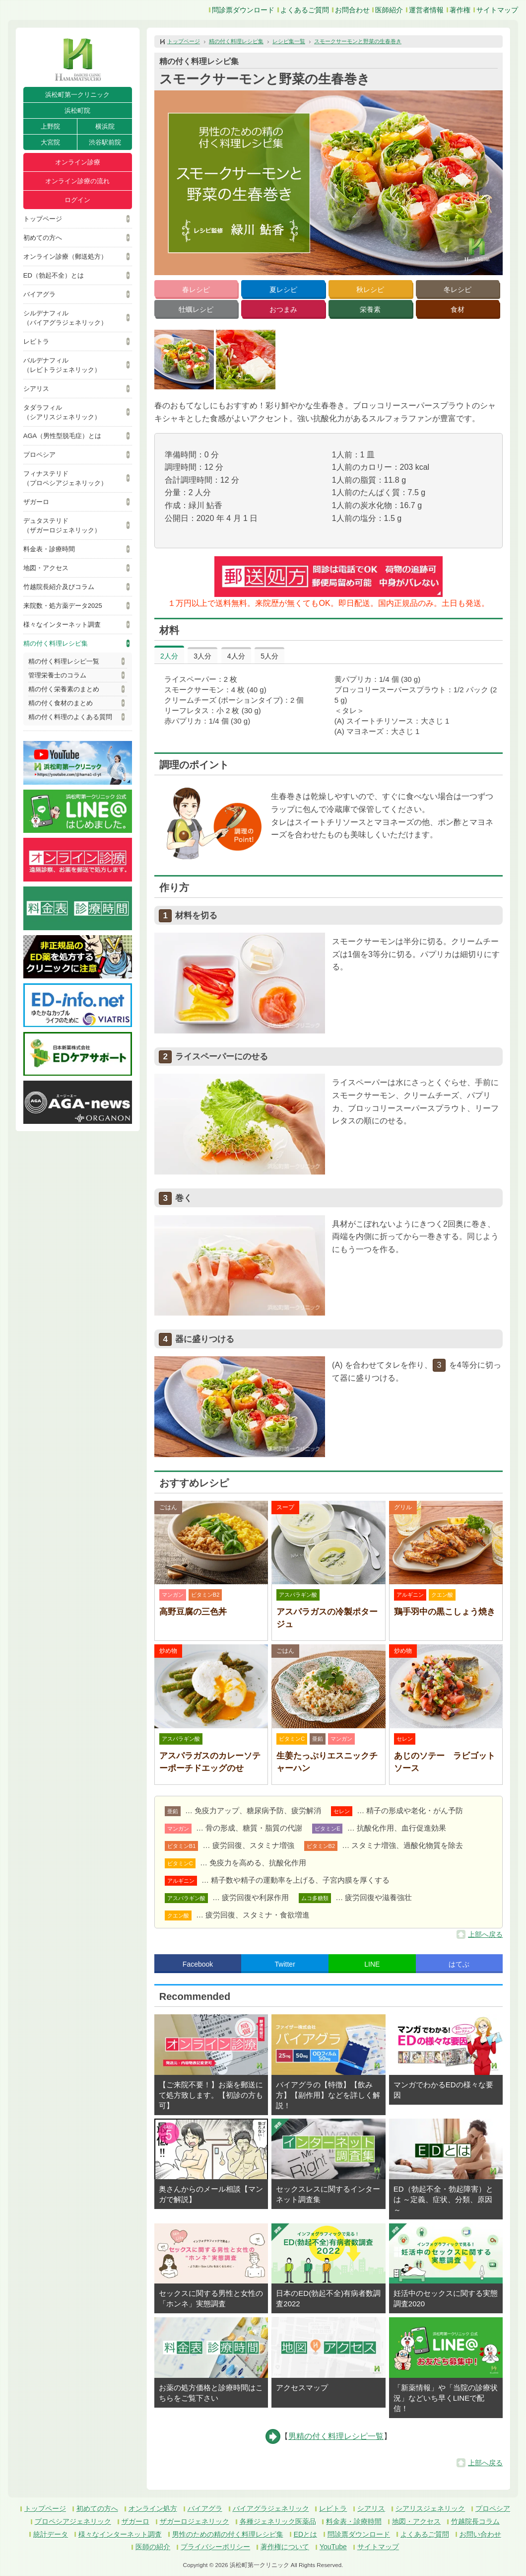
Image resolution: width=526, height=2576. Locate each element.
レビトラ (36, 341)
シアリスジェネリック (430, 2508)
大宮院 (50, 142)
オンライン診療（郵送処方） (65, 256)
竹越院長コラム (475, 2521)
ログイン (77, 200)
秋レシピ (370, 290)
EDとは (305, 2534)
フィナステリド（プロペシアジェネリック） (65, 478)
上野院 (50, 126)
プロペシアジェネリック (73, 2521)
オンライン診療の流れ (77, 181)
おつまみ (283, 309)
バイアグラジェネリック (271, 2508)
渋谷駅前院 (105, 142)
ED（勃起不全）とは (53, 275)
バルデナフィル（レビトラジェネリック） (62, 365)
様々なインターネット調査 (62, 624)
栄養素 (370, 309)
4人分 (236, 656)
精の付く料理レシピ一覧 (63, 661)
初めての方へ (42, 237)
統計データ (50, 2534)
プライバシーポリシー (215, 2547)
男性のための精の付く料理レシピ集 (227, 2534)
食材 (457, 309)
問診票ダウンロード (243, 10)
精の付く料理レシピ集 (55, 643)
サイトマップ (497, 10)
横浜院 (105, 126)
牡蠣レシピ (196, 309)
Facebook (198, 1964)
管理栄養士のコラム (57, 675)
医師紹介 (389, 10)
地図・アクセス (45, 568)
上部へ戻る (485, 1934)
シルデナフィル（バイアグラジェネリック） (65, 317)
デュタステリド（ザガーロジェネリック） (62, 525)
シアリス (36, 388)
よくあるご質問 (304, 10)
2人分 (169, 656)
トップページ (42, 218)
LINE (372, 1964)
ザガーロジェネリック (194, 2521)
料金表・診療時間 (49, 549)
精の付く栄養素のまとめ (63, 689)
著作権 (460, 10)
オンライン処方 (153, 2508)
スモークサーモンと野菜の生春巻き (357, 41)
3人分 (202, 656)
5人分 (269, 656)
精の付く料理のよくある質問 (70, 717)
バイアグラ (39, 294)
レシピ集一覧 (288, 41)
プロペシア (39, 454)
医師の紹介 (152, 2547)
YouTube (333, 2547)
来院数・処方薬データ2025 (62, 605)
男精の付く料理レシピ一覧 (336, 2436)
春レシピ (196, 290)
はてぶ (459, 1964)
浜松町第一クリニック (77, 94)
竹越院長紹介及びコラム (58, 586)
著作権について (285, 2547)
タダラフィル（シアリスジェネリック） (62, 412)
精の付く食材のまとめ (60, 703)
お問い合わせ (480, 2534)
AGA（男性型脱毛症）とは (62, 436)
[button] (184, 359)
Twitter (285, 1964)
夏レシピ (283, 290)
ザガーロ (36, 502)
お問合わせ (352, 10)
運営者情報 (426, 10)
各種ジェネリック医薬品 (278, 2521)
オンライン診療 (77, 162)
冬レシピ (457, 290)
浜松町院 (77, 110)
